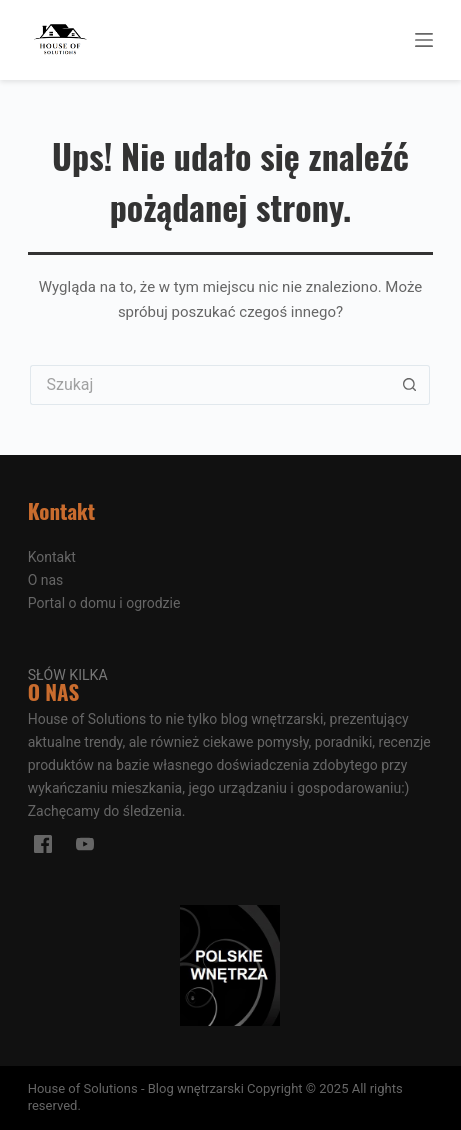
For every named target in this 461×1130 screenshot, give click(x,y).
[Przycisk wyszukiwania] (410, 385)
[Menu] (424, 40)
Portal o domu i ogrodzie (104, 603)
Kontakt (52, 557)
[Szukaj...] (210, 385)
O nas (46, 580)
